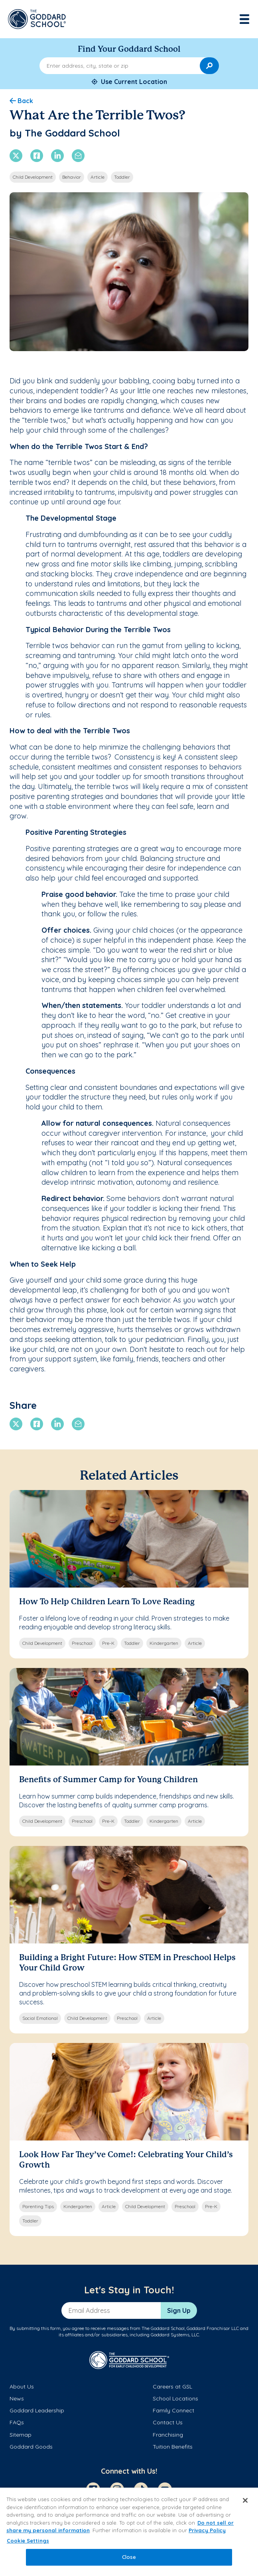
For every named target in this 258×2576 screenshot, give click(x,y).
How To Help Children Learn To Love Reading (107, 1602)
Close (129, 2557)
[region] (129, 2532)
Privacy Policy (207, 2530)
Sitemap (21, 2434)
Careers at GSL (172, 2386)
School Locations (175, 2398)
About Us (22, 2386)
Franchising (168, 2434)
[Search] (209, 65)
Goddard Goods (31, 2446)
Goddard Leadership (37, 2410)
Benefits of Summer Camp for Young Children (108, 1780)
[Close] (245, 2500)
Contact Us (168, 2422)
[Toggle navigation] (245, 19)
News (17, 2398)
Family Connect (173, 2410)
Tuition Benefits (173, 2446)
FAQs (17, 2422)
